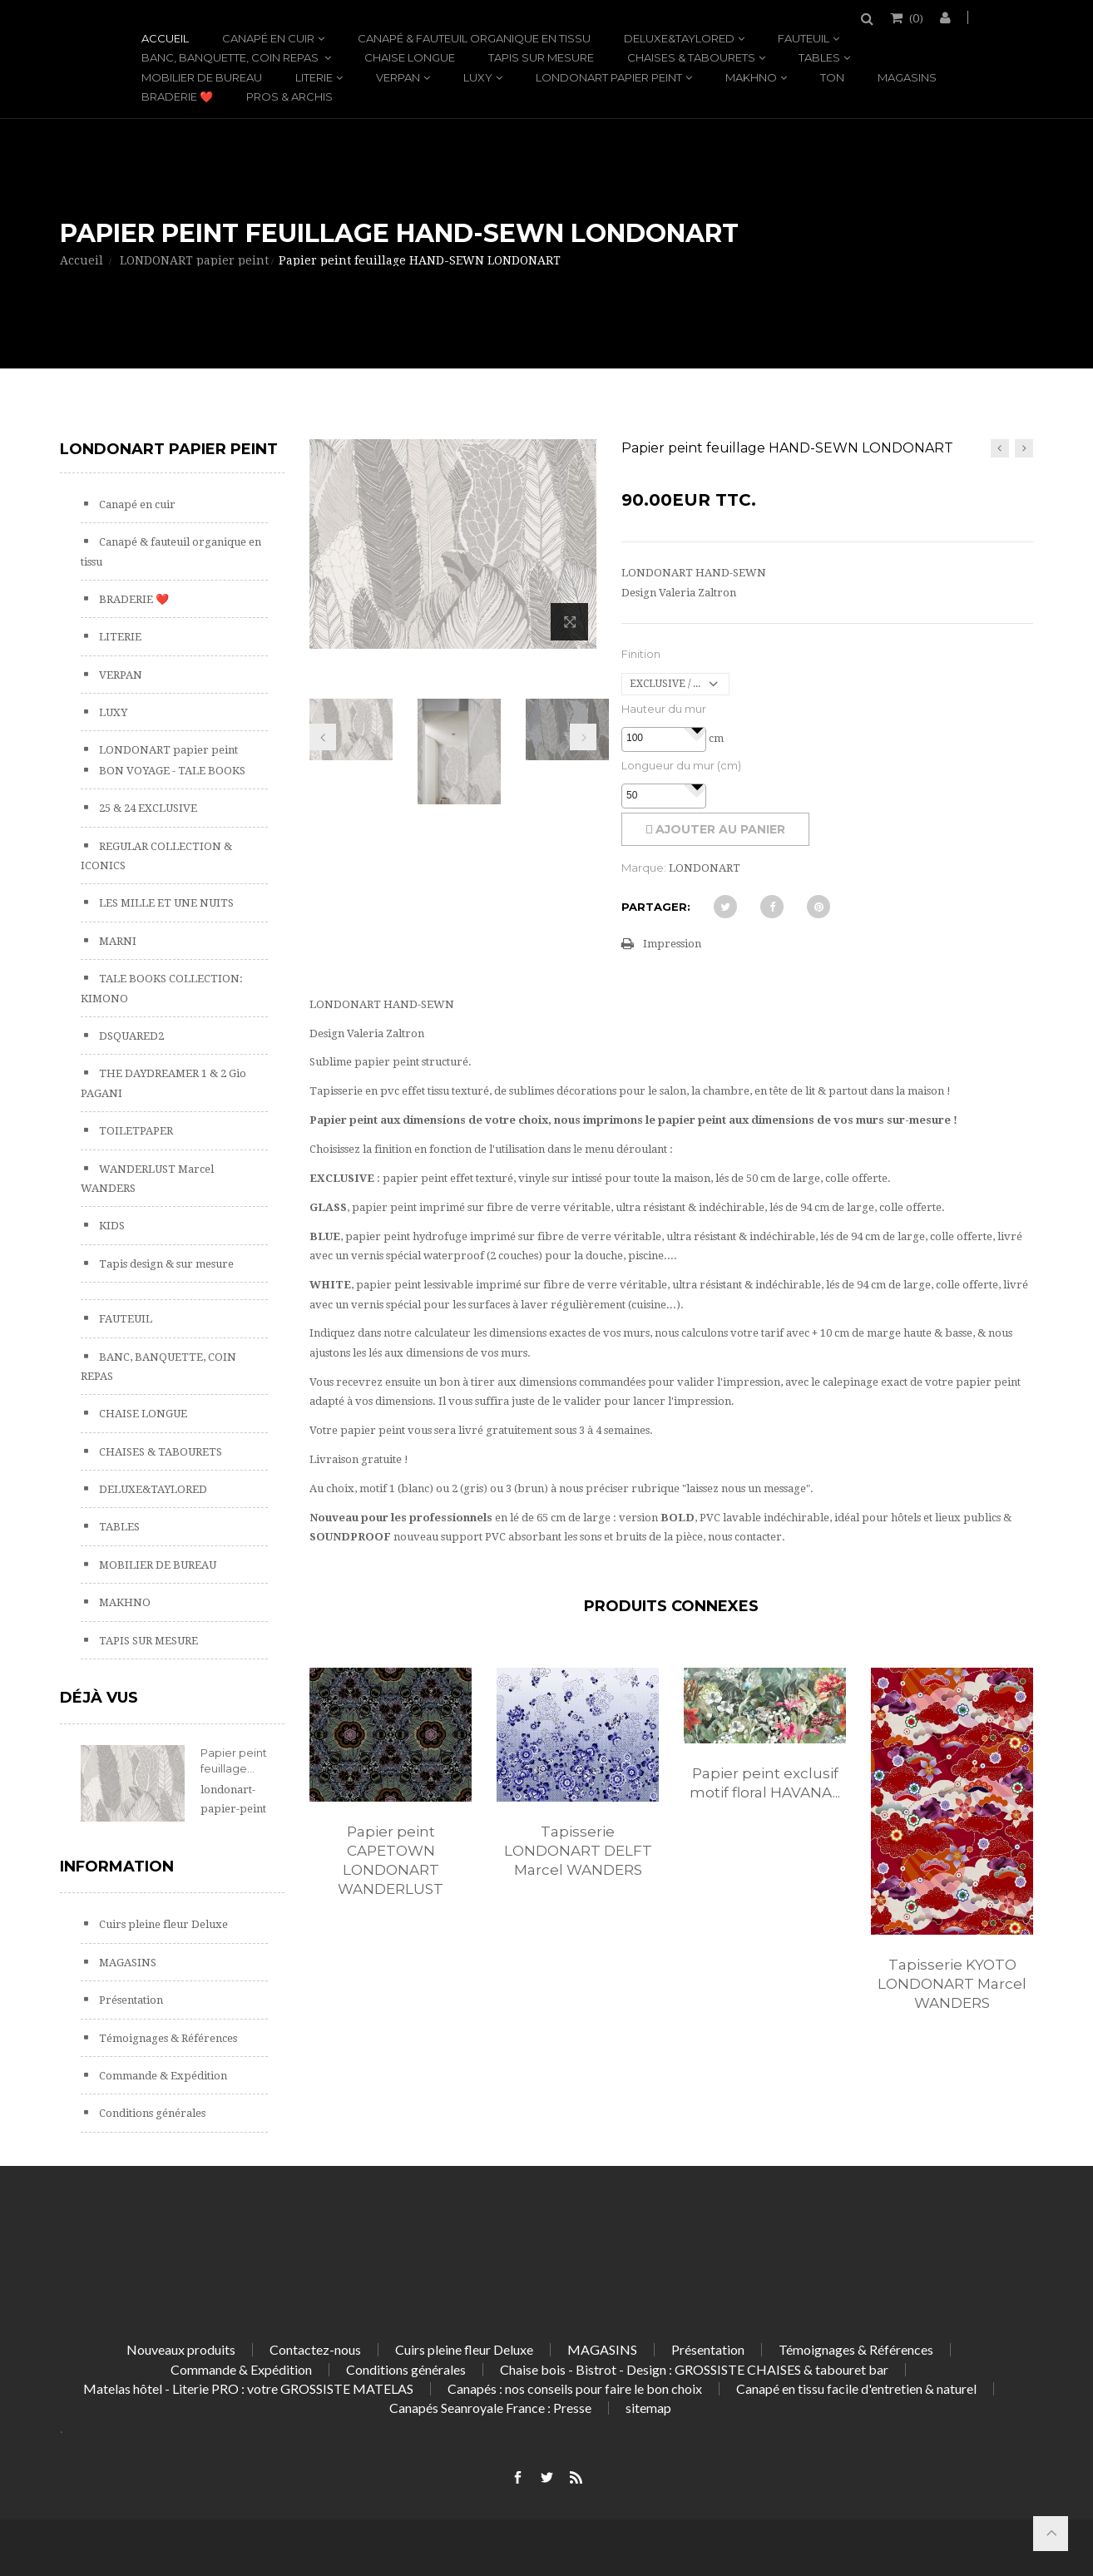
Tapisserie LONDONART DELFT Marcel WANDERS (578, 1850)
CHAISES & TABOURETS (691, 57)
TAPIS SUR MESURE (541, 57)
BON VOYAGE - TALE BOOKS (170, 770)
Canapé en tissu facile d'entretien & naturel (856, 2388)
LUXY (477, 77)
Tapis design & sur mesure (165, 1264)
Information (117, 1866)
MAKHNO (751, 77)
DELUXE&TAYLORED (679, 38)
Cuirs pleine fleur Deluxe (162, 1924)
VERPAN (398, 77)
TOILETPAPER (134, 1131)
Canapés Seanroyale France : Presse (490, 2407)
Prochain (583, 737)
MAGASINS (907, 77)
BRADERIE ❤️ (177, 96)
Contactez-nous (315, 2349)
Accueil (165, 38)
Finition (640, 653)
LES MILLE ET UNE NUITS (165, 903)
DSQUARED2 (130, 1036)
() (915, 17)
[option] (390, 1800)
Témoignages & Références (166, 2038)
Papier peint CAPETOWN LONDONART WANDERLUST (390, 1860)
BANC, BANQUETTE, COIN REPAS (231, 57)
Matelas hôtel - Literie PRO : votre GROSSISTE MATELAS (248, 2388)
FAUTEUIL (803, 38)
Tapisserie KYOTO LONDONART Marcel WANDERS (952, 1983)
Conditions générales (150, 2113)
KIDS (110, 1225)
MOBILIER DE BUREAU (201, 77)
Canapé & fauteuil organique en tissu (474, 38)
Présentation (129, 2000)
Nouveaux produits (180, 2349)
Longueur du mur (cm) (681, 765)
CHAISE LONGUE (409, 57)
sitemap (648, 2407)
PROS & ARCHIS (289, 96)
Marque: (643, 867)
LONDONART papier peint (609, 77)
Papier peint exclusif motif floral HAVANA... (765, 1783)
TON (832, 77)
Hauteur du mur (663, 708)
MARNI (116, 941)
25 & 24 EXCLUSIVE (146, 808)
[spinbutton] (663, 738)
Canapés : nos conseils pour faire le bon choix (575, 2388)
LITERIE (314, 77)
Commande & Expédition (161, 2075)
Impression (672, 943)
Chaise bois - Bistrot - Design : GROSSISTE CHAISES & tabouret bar (694, 2369)
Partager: (655, 906)
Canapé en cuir (268, 38)
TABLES (819, 57)
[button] (697, 729)
